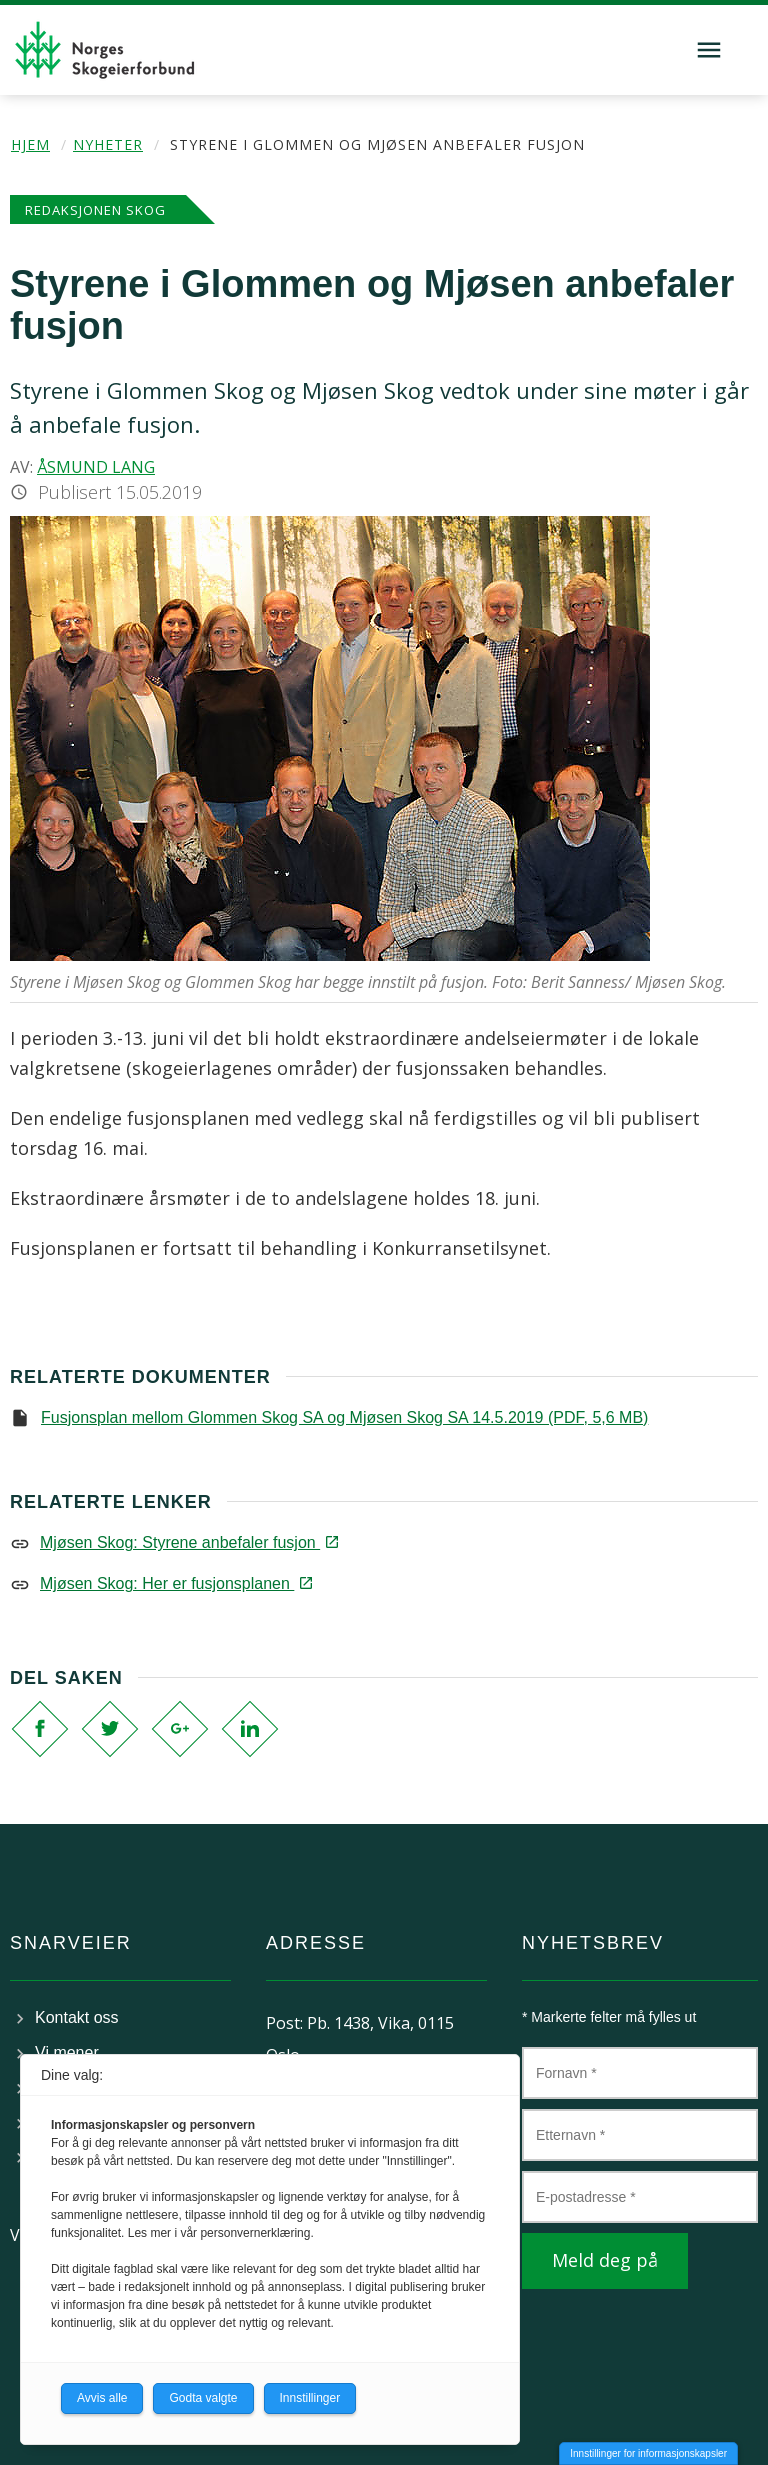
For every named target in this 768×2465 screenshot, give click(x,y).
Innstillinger (310, 2398)
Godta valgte (203, 2398)
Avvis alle (102, 2398)
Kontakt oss (77, 2017)
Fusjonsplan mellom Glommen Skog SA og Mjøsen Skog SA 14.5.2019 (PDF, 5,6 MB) (344, 1417)
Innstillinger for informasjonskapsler (648, 2453)
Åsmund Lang (96, 467)
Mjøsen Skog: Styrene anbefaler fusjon (188, 1542)
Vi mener (67, 2052)
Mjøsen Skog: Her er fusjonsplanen (175, 1583)
